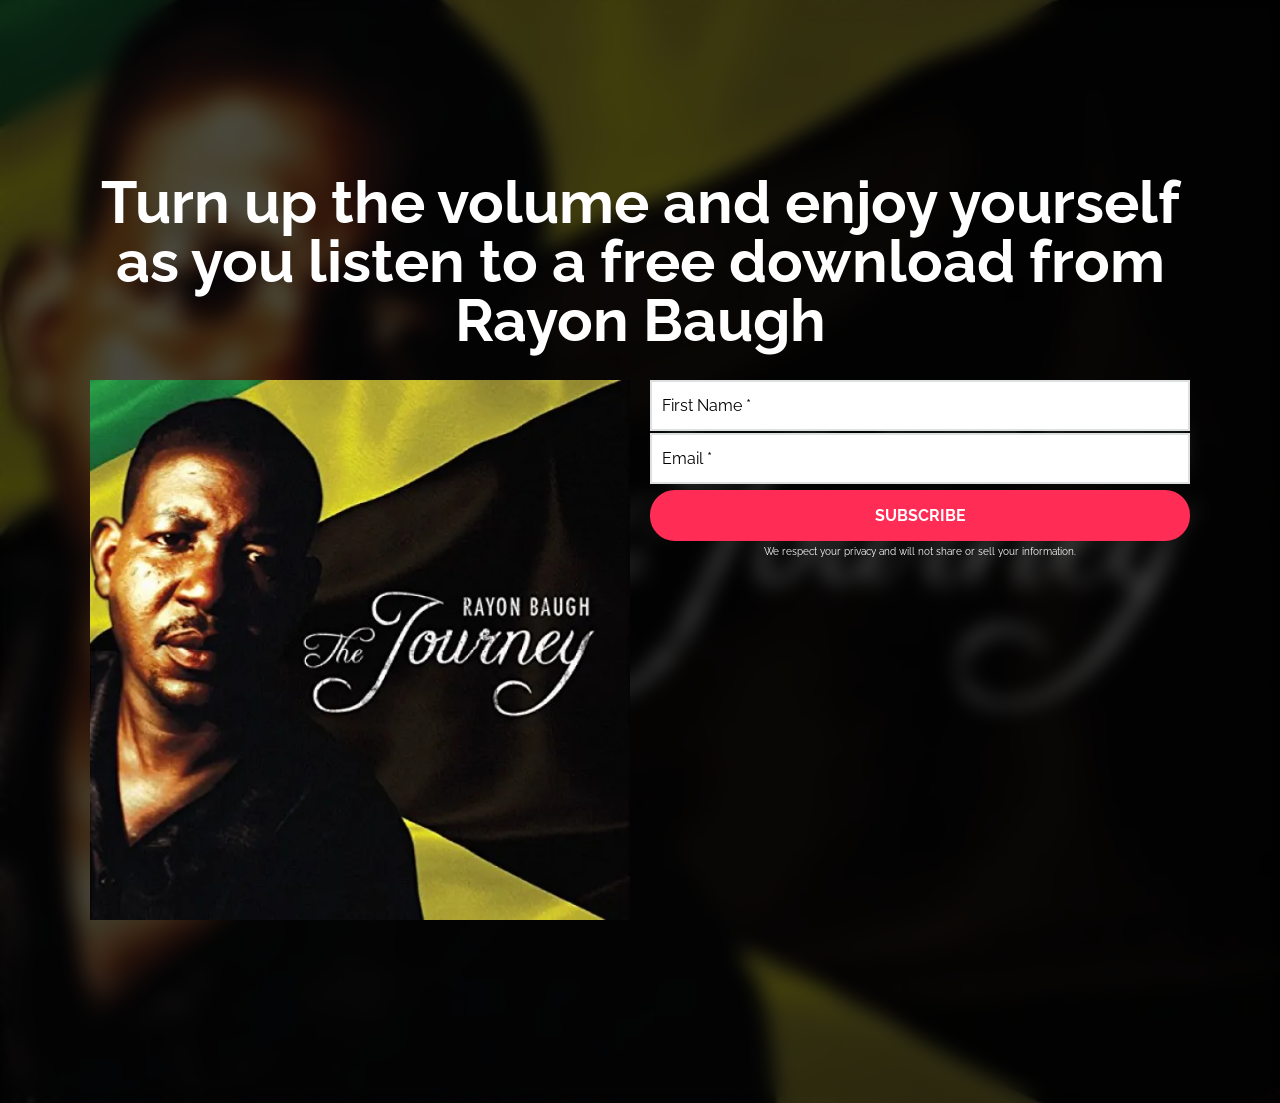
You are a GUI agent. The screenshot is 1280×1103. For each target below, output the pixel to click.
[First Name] (920, 405)
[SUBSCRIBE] (920, 515)
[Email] (920, 458)
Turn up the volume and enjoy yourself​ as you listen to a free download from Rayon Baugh (640, 261)
